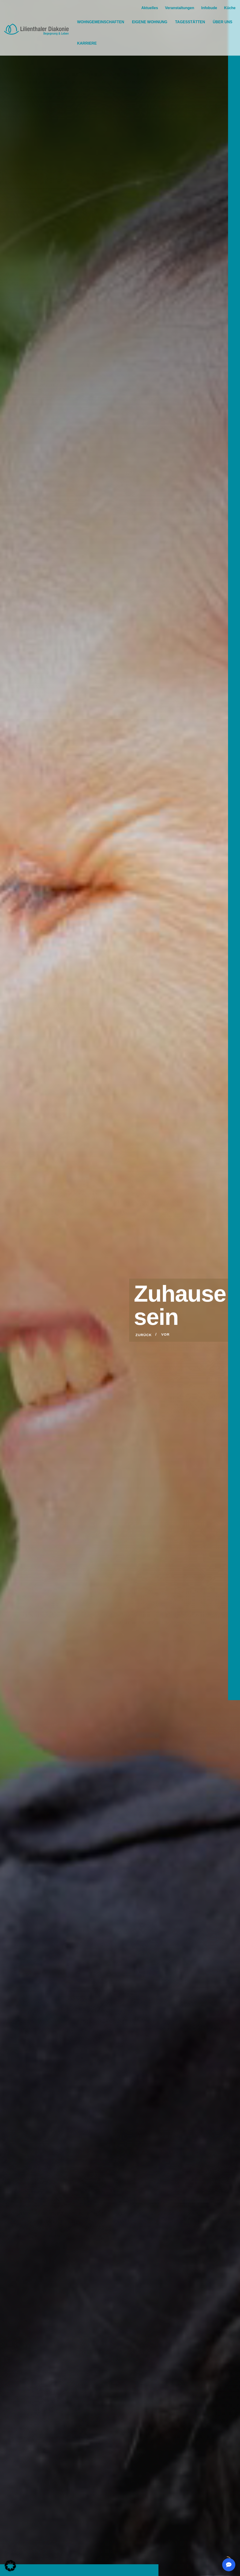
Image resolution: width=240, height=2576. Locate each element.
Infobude (209, 8)
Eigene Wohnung (149, 22)
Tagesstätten (190, 22)
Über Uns (222, 22)
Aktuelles (149, 8)
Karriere (87, 43)
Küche (230, 8)
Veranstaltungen (179, 8)
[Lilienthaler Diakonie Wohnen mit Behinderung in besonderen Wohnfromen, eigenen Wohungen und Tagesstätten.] (36, 29)
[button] (10, 2565)
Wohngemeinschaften (100, 22)
